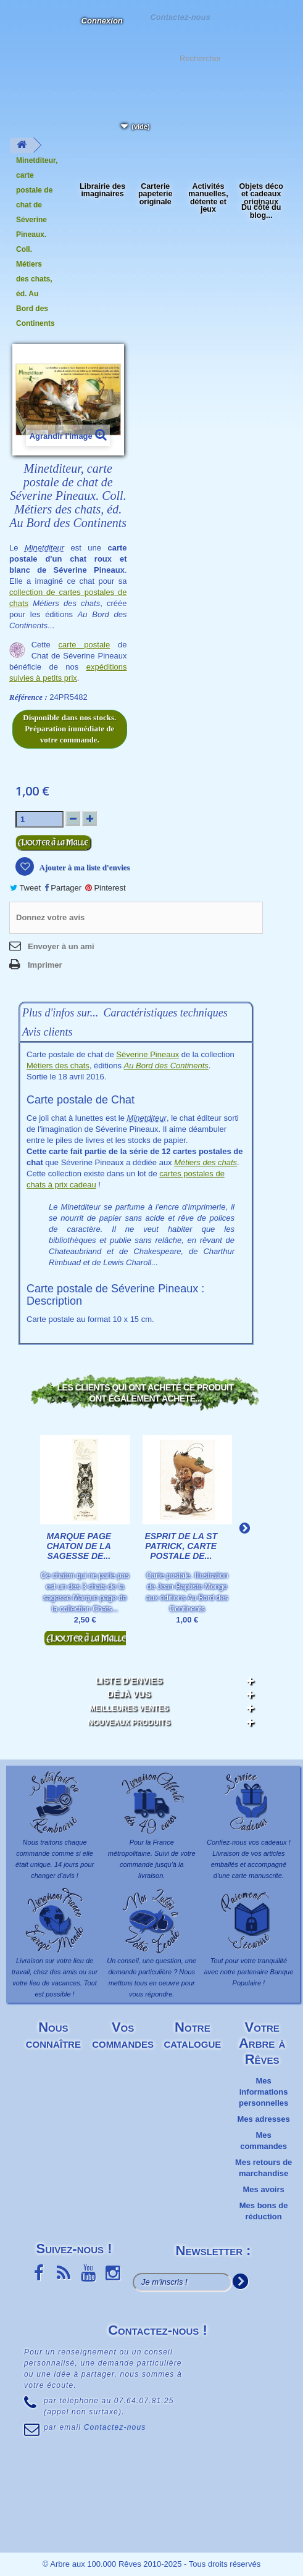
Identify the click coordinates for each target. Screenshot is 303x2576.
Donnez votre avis (50, 917)
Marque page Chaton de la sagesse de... (78, 1546)
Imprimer (45, 965)
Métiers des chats (58, 1065)
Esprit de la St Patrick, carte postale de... (180, 1546)
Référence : (28, 697)
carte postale (84, 644)
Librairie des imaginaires (102, 190)
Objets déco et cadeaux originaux (261, 194)
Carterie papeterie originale (155, 194)
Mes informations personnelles (263, 2092)
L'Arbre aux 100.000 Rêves (20, 28)
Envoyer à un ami (61, 946)
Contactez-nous (179, 16)
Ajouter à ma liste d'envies (84, 867)
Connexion (102, 20)
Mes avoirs (263, 2189)
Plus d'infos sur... (60, 1013)
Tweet (25, 887)
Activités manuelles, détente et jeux (208, 198)
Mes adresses (263, 2119)
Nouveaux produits (129, 1722)
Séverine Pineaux (147, 1054)
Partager (62, 887)
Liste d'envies (129, 1680)
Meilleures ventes (129, 1708)
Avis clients (47, 1032)
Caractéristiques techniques (165, 1013)
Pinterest (105, 887)
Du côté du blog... (261, 211)
